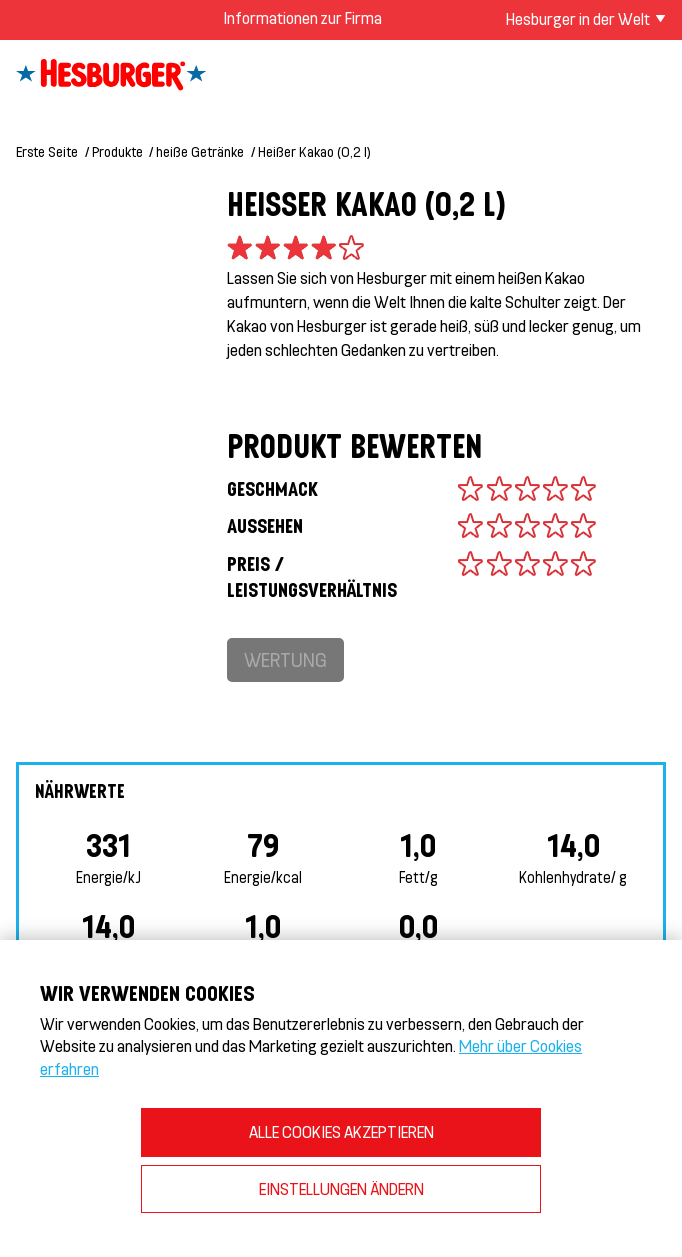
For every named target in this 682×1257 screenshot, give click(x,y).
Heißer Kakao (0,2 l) (314, 151)
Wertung (285, 659)
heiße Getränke (200, 151)
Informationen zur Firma (302, 17)
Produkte (117, 151)
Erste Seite (47, 151)
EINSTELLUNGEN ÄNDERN (341, 1188)
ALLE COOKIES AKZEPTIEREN (341, 1131)
